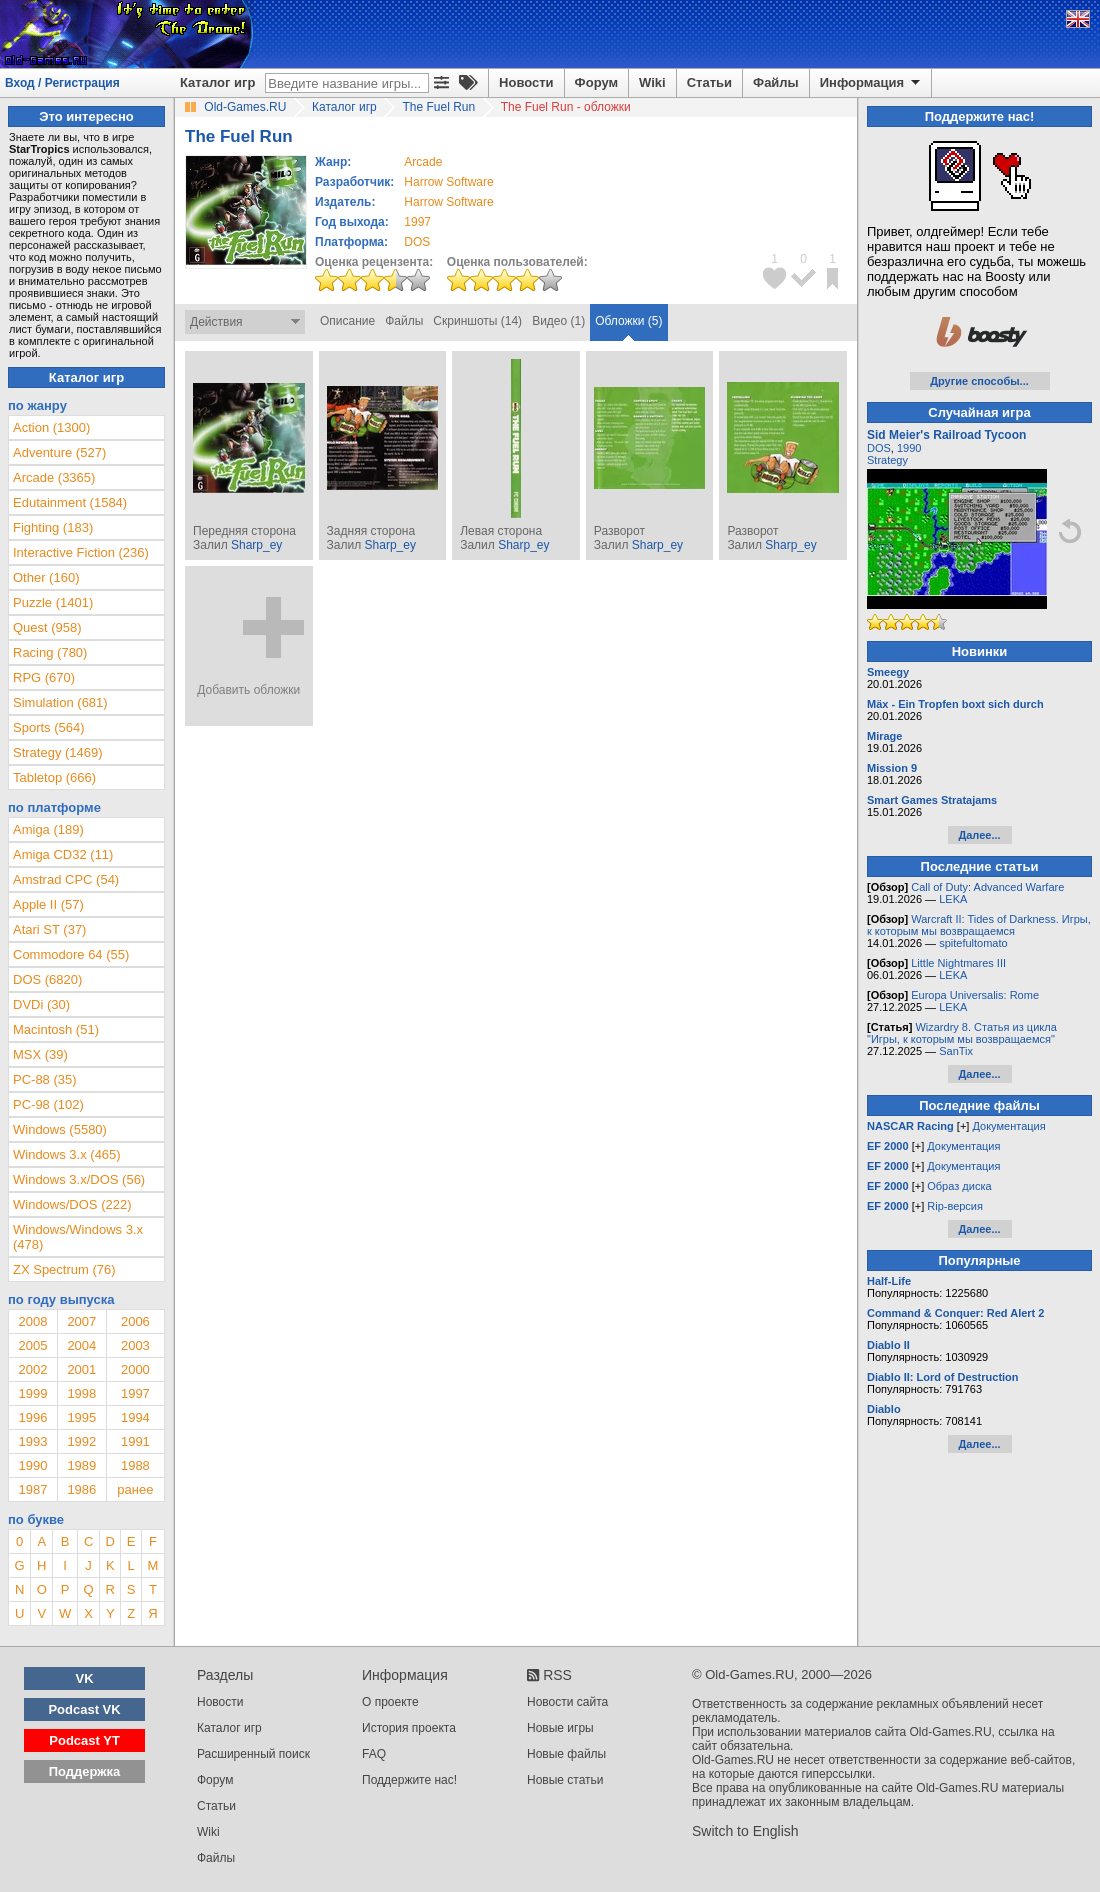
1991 (135, 1441)
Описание (347, 321)
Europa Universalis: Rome (975, 995)
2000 (135, 1369)
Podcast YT (84, 1740)
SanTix (956, 1051)
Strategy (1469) (58, 752)
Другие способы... (979, 381)
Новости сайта (567, 1702)
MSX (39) (40, 1054)
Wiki (652, 82)
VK (85, 1678)
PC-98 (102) (48, 1104)
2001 (81, 1369)
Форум (596, 82)
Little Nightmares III (958, 963)
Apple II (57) (48, 904)
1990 (32, 1465)
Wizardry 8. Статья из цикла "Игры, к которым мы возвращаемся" (962, 1033)
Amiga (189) (48, 829)
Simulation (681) (60, 702)
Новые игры (560, 1728)
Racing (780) (50, 652)
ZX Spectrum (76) (64, 1269)
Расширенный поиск (253, 1754)
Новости (526, 82)
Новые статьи (565, 1780)
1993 (32, 1441)
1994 (135, 1417)
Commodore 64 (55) (71, 954)
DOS (879, 448)
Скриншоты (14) (477, 321)
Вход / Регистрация (62, 83)
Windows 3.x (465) (67, 1154)
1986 (81, 1489)
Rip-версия (955, 1206)
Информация (871, 83)
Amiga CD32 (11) (63, 854)
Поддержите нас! (409, 1780)
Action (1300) (51, 427)
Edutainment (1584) (70, 502)
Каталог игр (217, 82)
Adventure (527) (59, 452)
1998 (81, 1393)
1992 (81, 1441)
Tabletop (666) (54, 777)
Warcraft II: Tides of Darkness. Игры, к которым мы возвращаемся (979, 925)
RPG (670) (44, 677)
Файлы (776, 82)
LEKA (953, 899)
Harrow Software (448, 182)
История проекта (409, 1728)
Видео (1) (558, 321)
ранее (135, 1489)
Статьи (709, 82)
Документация (1008, 1126)
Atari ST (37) (49, 929)
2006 (135, 1321)
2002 (32, 1369)
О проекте (390, 1702)
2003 (135, 1345)
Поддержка (85, 1771)
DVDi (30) (41, 1004)
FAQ (374, 1754)
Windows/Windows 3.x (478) (78, 1237)
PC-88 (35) (45, 1079)
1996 (32, 1417)
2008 (32, 1321)
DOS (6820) (47, 979)
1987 (32, 1489)
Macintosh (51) (56, 1029)
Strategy (887, 460)
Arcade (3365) (54, 477)
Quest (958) (47, 627)
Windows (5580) (60, 1129)
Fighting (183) (53, 527)
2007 (81, 1321)
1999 (32, 1393)
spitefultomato (973, 943)
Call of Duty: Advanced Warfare (987, 887)
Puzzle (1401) (53, 602)
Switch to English (745, 1831)
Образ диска (959, 1186)
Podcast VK (84, 1709)
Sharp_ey (256, 545)
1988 (135, 1465)
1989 (81, 1465)
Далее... (979, 835)
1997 (417, 222)
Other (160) (46, 577)
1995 (81, 1417)
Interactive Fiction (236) (81, 552)
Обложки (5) (628, 321)
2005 (32, 1345)
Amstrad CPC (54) (66, 879)
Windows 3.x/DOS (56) (79, 1179)
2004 (81, 1345)
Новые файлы (566, 1754)
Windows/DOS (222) (72, 1204)
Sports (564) (49, 727)
